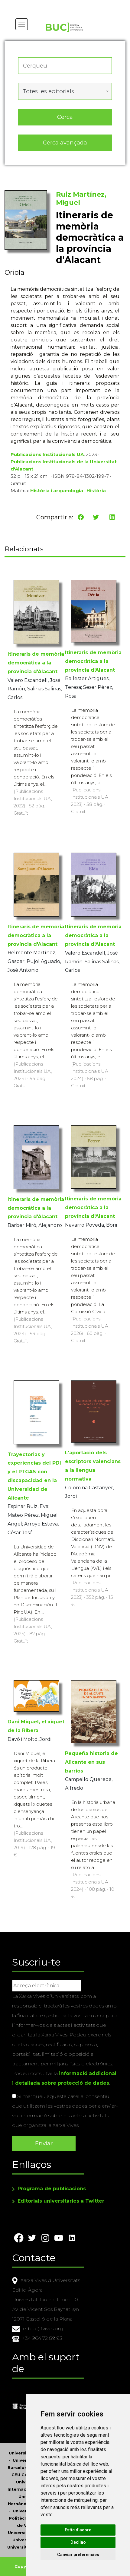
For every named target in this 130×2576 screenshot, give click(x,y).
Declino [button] (78, 2542)
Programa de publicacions (52, 2188)
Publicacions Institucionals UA (47, 454)
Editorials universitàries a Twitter (61, 2201)
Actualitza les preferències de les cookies (56, 4)
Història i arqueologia (56, 490)
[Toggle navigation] (21, 24)
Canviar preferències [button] (78, 2554)
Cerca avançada (65, 142)
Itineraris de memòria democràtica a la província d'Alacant (36, 662)
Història (96, 490)
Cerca (65, 116)
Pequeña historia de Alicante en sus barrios (91, 1762)
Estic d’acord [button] (78, 2529)
